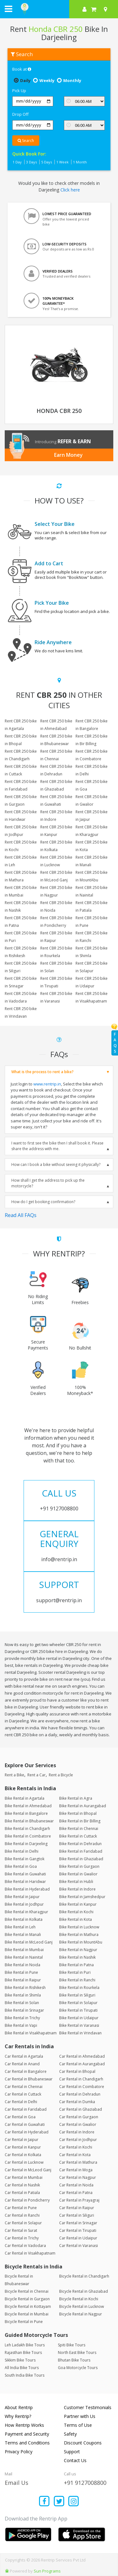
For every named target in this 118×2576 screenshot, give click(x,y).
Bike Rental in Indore (77, 1889)
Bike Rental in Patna (76, 1964)
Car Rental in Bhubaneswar (29, 2079)
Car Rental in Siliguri (76, 2215)
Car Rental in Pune (21, 2207)
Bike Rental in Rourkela (79, 1987)
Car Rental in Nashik (22, 2185)
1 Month (80, 162)
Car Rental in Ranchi (22, 2215)
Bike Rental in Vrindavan (80, 2033)
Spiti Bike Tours (71, 2345)
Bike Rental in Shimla (23, 1995)
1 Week (62, 162)
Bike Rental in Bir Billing (79, 1821)
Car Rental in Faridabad (26, 2109)
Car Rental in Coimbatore (81, 2086)
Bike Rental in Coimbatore (28, 1836)
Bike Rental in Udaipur (78, 2017)
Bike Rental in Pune (21, 1972)
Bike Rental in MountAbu (80, 1942)
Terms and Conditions (27, 2443)
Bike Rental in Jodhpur (24, 1904)
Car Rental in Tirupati (77, 2230)
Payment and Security (27, 2434)
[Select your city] (107, 9)
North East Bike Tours (77, 2352)
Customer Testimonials (87, 2407)
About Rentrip (19, 2407)
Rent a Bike (14, 1775)
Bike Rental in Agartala (24, 1798)
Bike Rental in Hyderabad (27, 1889)
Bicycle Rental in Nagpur (80, 2314)
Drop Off (20, 114)
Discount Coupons (83, 2443)
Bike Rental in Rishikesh (25, 1987)
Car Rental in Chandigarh (81, 2079)
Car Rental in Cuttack (23, 2094)
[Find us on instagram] (74, 2501)
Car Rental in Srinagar (78, 2223)
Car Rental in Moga (76, 2170)
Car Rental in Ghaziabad (80, 2109)
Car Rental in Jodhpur (78, 2139)
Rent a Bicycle (61, 1775)
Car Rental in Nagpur (77, 2177)
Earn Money (68, 454)
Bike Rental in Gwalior (78, 1874)
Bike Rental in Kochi (76, 1911)
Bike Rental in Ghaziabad (81, 1858)
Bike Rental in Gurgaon (79, 1866)
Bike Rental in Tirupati (78, 2010)
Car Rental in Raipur (76, 2207)
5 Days (46, 162)
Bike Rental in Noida (22, 1964)
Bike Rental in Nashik (77, 1957)
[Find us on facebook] (44, 2501)
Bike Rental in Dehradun (80, 1843)
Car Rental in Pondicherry (27, 2200)
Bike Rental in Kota (75, 1919)
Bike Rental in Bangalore (26, 1813)
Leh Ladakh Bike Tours (25, 2345)
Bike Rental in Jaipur (22, 1896)
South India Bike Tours (24, 2375)
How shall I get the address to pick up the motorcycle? (48, 1183)
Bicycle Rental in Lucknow (81, 2306)
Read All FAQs (21, 1215)
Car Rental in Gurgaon (78, 2117)
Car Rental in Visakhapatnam (30, 2253)
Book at (21, 69)
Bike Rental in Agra (75, 1798)
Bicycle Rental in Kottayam (28, 2306)
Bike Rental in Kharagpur (26, 1911)
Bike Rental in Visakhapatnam (31, 2033)
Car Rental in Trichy (22, 2238)
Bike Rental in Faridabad (80, 1851)
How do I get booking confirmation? (43, 1201)
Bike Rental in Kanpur (78, 1904)
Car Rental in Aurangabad (82, 2064)
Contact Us (75, 2460)
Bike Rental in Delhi (21, 1851)
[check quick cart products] (94, 9)
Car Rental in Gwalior (77, 2124)
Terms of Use (78, 2425)
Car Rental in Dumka (77, 2101)
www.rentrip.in (47, 1084)
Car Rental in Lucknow (24, 2162)
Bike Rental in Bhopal (78, 1813)
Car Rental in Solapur (23, 2223)
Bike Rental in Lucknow (79, 1927)
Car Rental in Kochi (75, 2147)
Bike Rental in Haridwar (25, 1881)
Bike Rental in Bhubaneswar (29, 1821)
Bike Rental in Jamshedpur (82, 1896)
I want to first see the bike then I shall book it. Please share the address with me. (57, 1145)
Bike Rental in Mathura (78, 1934)
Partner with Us (79, 2416)
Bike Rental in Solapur (78, 2002)
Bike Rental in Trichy (22, 2017)
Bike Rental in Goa (21, 1866)
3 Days (31, 162)
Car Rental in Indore (76, 2132)
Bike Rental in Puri (75, 1972)
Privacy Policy (18, 2452)
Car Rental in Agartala (24, 2056)
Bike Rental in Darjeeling (26, 1843)
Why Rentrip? (18, 2416)
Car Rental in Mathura (78, 2162)
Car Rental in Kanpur (23, 2147)
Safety (70, 2434)
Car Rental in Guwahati (25, 2124)
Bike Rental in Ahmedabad (28, 1805)
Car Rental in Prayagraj (79, 2200)
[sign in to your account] (84, 9)
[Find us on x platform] (59, 2501)
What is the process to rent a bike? (42, 1071)
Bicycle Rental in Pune (24, 2321)
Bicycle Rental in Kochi (78, 2299)
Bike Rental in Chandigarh (27, 1828)
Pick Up (19, 90)
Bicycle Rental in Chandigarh (84, 2276)
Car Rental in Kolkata (23, 2154)
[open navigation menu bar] (8, 8)
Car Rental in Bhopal (77, 2071)
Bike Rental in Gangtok (24, 1858)
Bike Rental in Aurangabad (82, 1805)
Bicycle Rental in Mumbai (26, 2314)
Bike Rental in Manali (23, 1934)
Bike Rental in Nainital (24, 1957)
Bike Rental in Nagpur (78, 1949)
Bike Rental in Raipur (23, 1980)
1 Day (17, 162)
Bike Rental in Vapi (21, 2025)
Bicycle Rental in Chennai (26, 2291)
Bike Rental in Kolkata (23, 1919)
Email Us (16, 2482)
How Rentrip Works (24, 2425)
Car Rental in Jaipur (21, 2139)
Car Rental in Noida (76, 2185)
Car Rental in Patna (76, 2192)
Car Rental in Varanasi (78, 2245)
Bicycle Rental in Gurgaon (27, 2299)
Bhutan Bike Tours (74, 2360)
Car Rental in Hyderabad (26, 2132)
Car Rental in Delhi (21, 2101)
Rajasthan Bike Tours (23, 2352)
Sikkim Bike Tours (20, 2360)
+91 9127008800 (85, 2482)
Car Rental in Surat (21, 2230)
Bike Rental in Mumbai (24, 1949)
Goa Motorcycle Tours (78, 2367)
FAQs (115, 1043)
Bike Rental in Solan (22, 2002)
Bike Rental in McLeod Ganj (29, 1942)
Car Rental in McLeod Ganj (28, 2170)
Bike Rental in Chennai (78, 1828)
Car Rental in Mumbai (23, 2177)
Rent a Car (36, 1775)
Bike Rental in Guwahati (25, 1874)
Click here (70, 190)
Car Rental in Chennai (23, 2086)
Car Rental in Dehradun (79, 2094)
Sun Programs (47, 2571)
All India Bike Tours (22, 2367)
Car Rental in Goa (20, 2117)
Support (72, 2452)
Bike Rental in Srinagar (24, 2010)
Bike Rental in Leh (20, 1927)
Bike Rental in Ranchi (77, 1980)
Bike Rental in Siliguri (77, 1995)
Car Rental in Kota (75, 2154)
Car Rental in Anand (22, 2064)
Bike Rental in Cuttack (78, 1836)
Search (26, 140)
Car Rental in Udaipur (78, 2238)
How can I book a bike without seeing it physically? (55, 1164)
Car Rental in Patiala (22, 2192)
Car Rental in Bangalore (26, 2071)
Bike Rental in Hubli (76, 1881)
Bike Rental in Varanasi (79, 2025)
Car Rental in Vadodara (25, 2245)
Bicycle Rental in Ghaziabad (83, 2291)
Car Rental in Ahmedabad (82, 2056)
